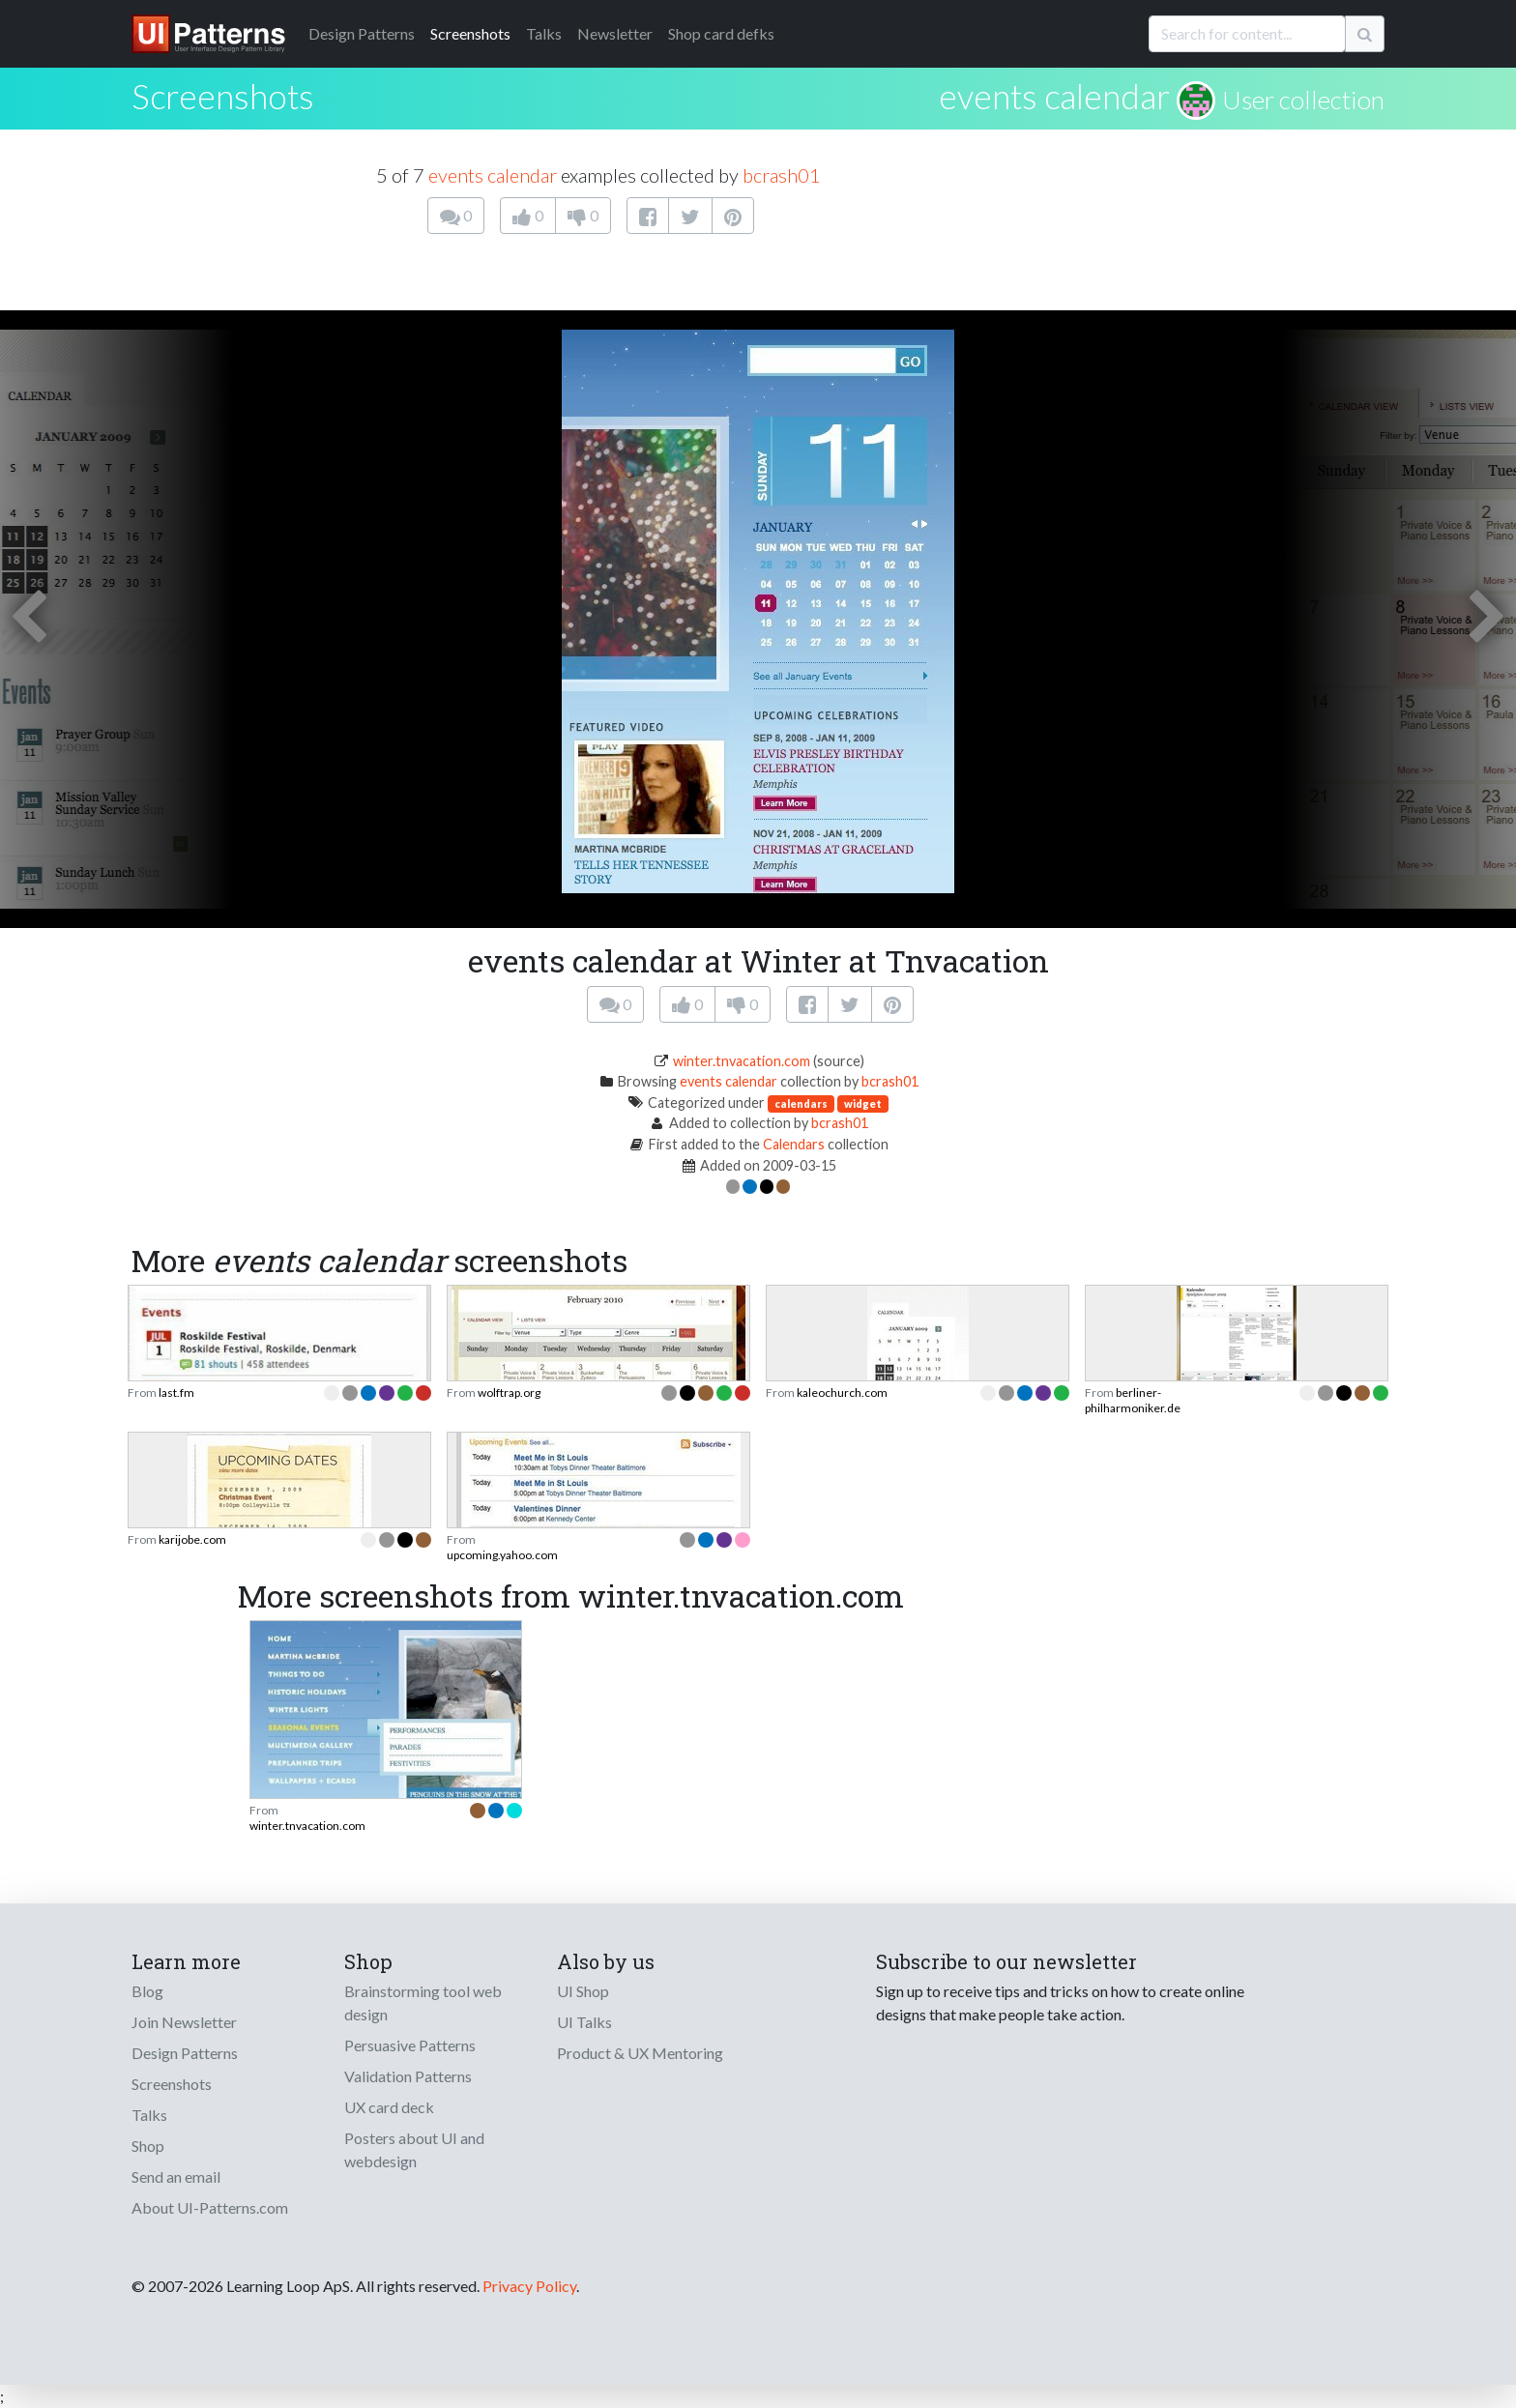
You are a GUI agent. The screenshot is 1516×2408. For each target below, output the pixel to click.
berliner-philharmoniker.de (1133, 1400)
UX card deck (389, 2107)
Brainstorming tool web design (423, 2002)
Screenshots (470, 33)
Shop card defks (721, 33)
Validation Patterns (408, 2076)
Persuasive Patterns (410, 2045)
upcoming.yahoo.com (502, 1555)
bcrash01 (782, 175)
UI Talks (584, 2022)
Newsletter (615, 33)
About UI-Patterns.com (209, 2207)
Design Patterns (184, 2053)
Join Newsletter (184, 2022)
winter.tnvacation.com (741, 1061)
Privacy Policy (529, 2286)
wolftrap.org (509, 1392)
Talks (544, 33)
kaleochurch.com (842, 1392)
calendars (801, 1103)
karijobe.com (192, 1539)
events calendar (1054, 95)
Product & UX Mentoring (640, 2053)
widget (863, 1103)
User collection (1303, 99)
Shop (147, 2145)
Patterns (361, 33)
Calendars (794, 1144)
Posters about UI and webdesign (414, 2149)
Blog (147, 1991)
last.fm (176, 1392)
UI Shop (583, 1991)
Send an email (175, 2176)
